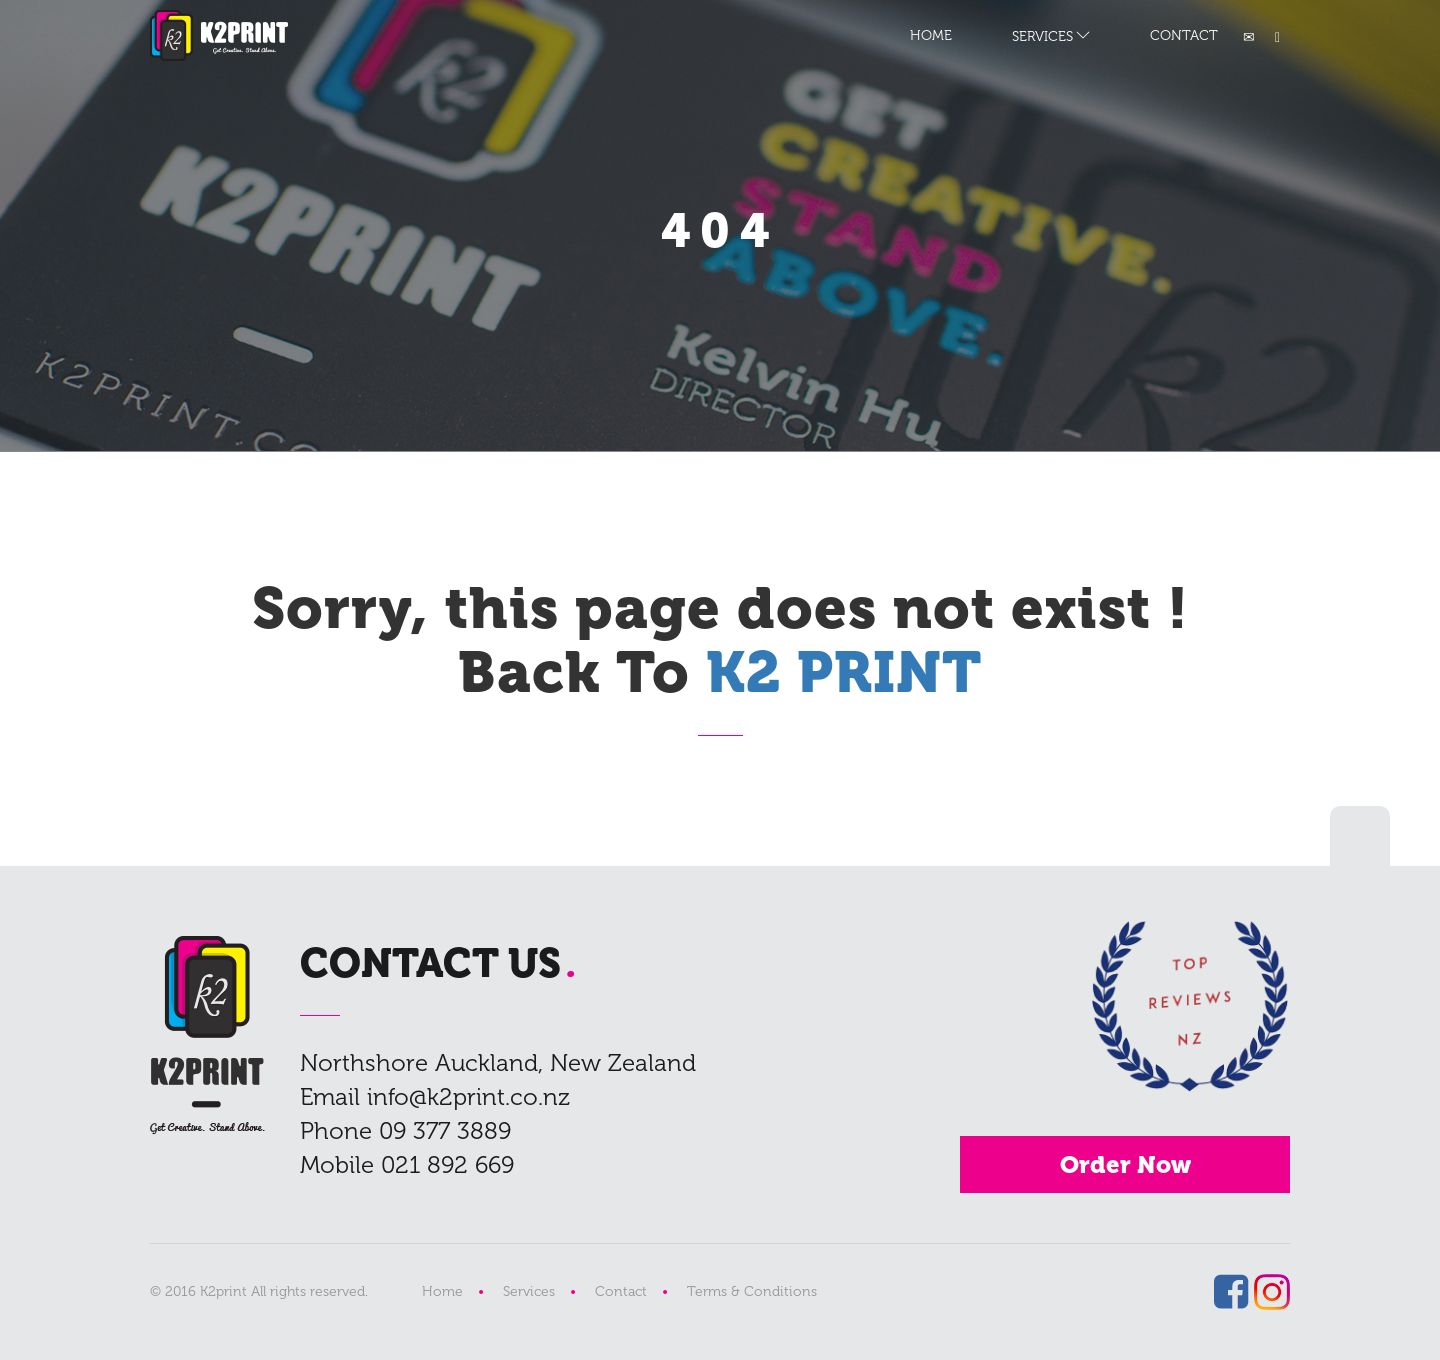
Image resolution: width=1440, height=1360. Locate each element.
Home (442, 1291)
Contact (621, 1291)
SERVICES (1042, 36)
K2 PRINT (219, 35)
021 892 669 (447, 1164)
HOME (931, 35)
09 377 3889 (445, 1130)
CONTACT (1184, 35)
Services (529, 1291)
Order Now (1125, 1164)
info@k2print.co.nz (468, 1096)
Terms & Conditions (752, 1291)
